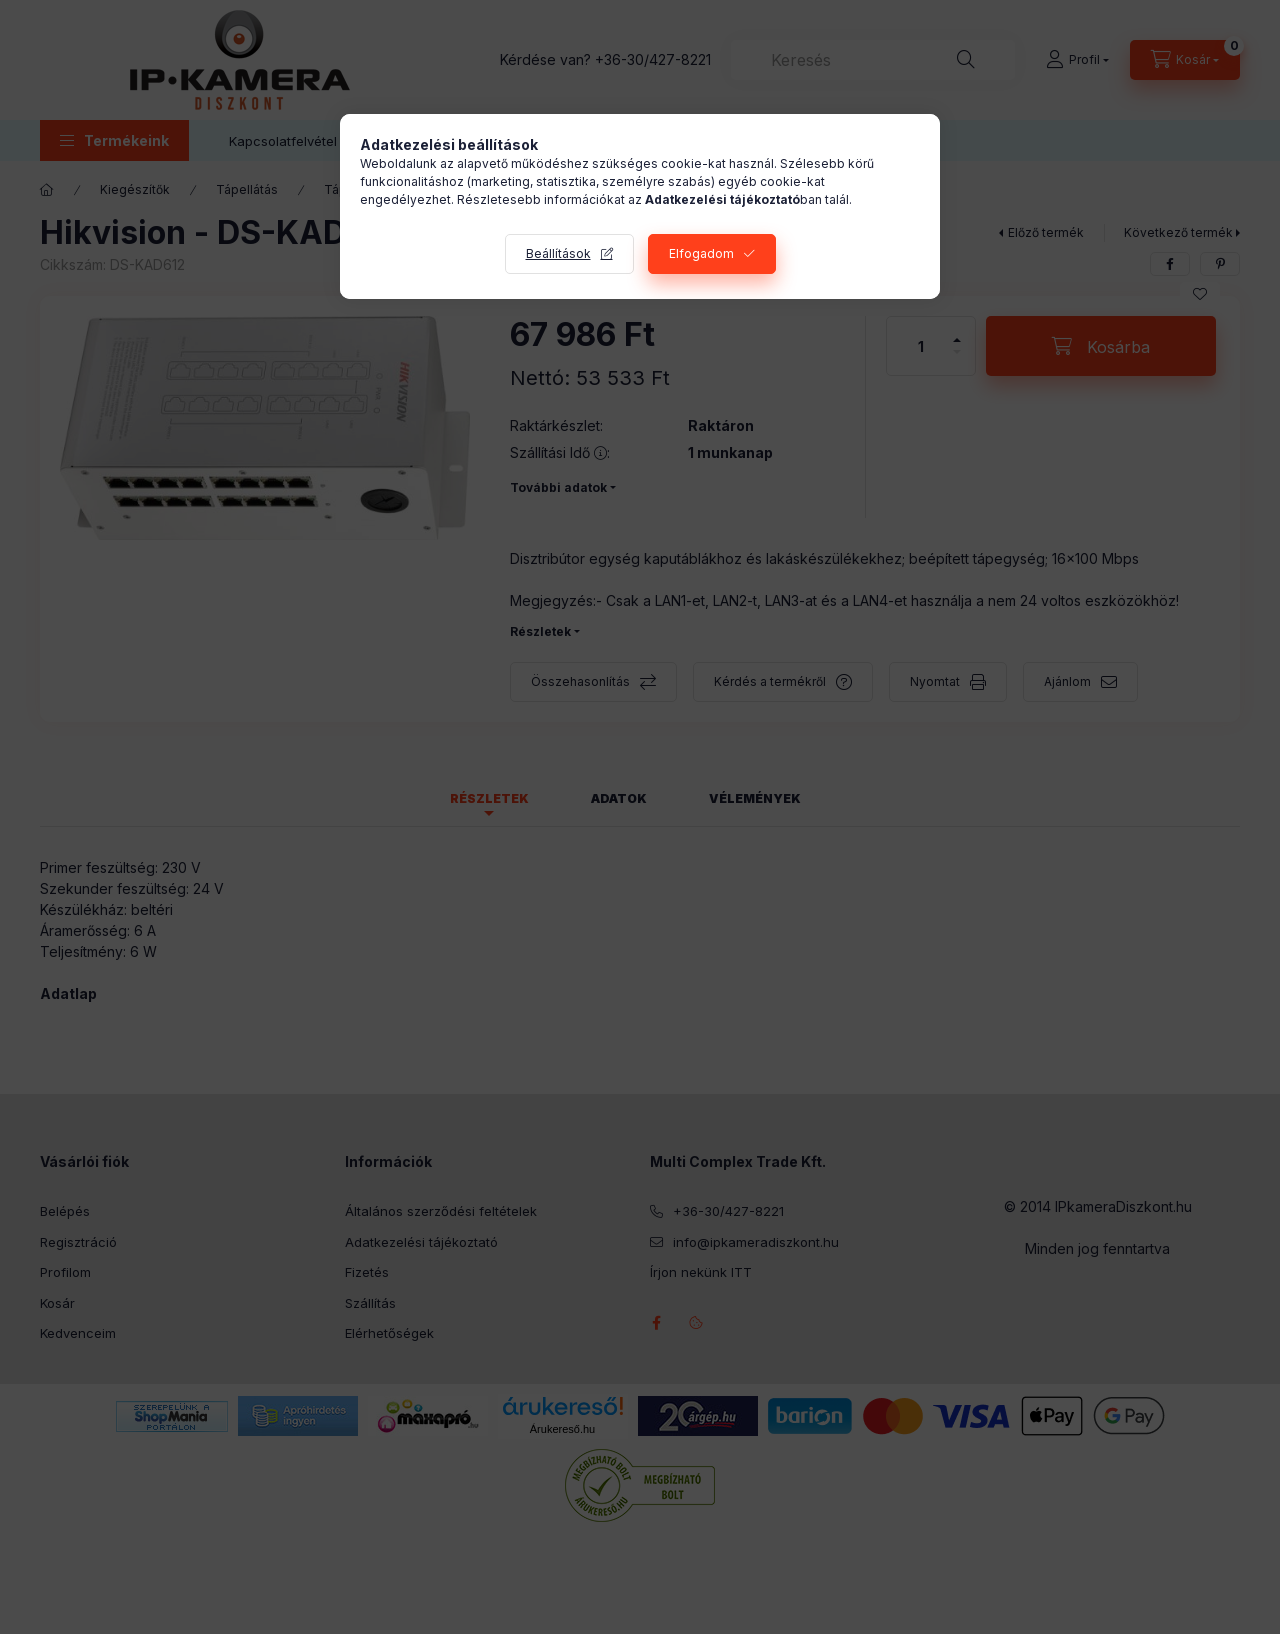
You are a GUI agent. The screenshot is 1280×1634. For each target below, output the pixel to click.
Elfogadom (701, 253)
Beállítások (558, 253)
